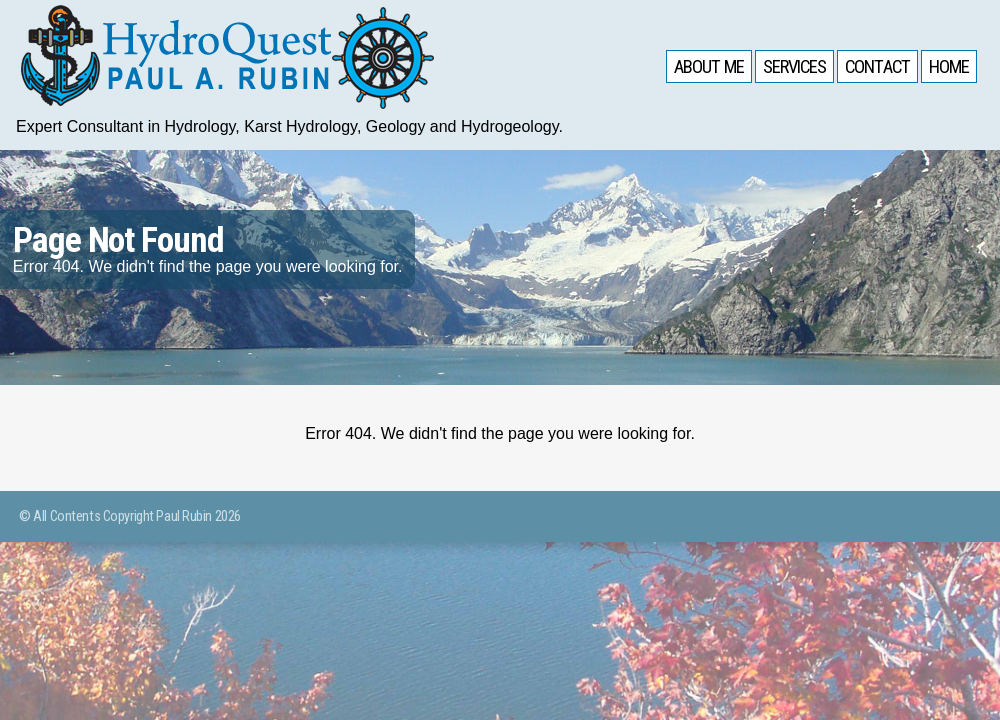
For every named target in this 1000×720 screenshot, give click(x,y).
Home (948, 68)
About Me (702, 68)
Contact (874, 68)
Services (790, 68)
